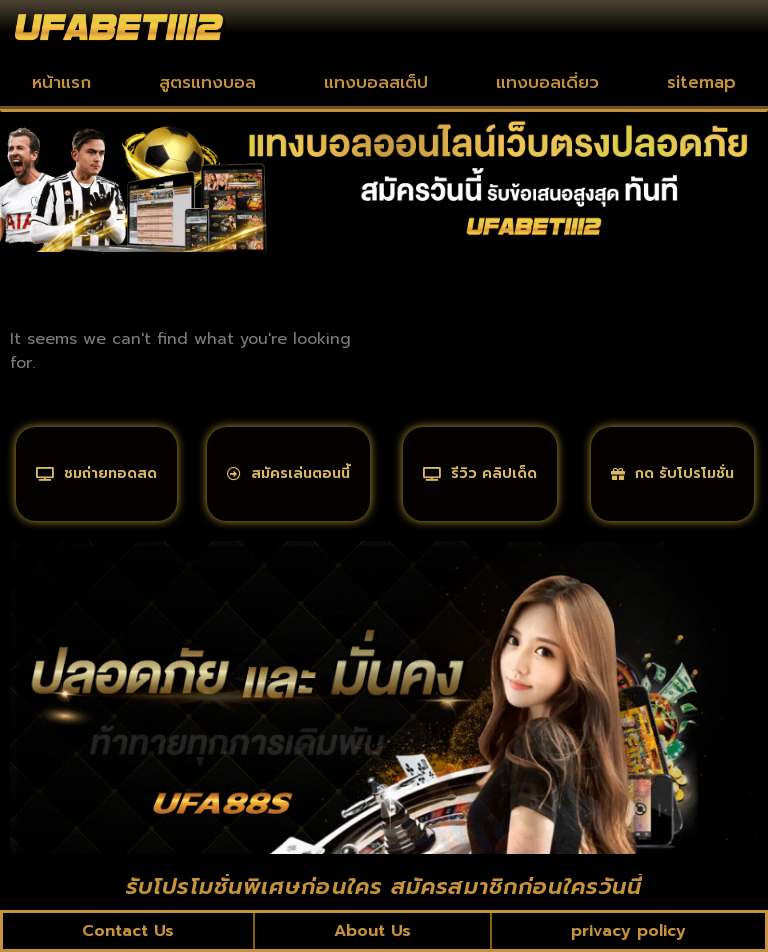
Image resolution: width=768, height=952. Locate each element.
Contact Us (128, 931)
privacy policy (628, 931)
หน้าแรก (61, 82)
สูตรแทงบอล (207, 82)
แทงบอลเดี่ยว (547, 82)
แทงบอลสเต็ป (376, 82)
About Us (372, 931)
